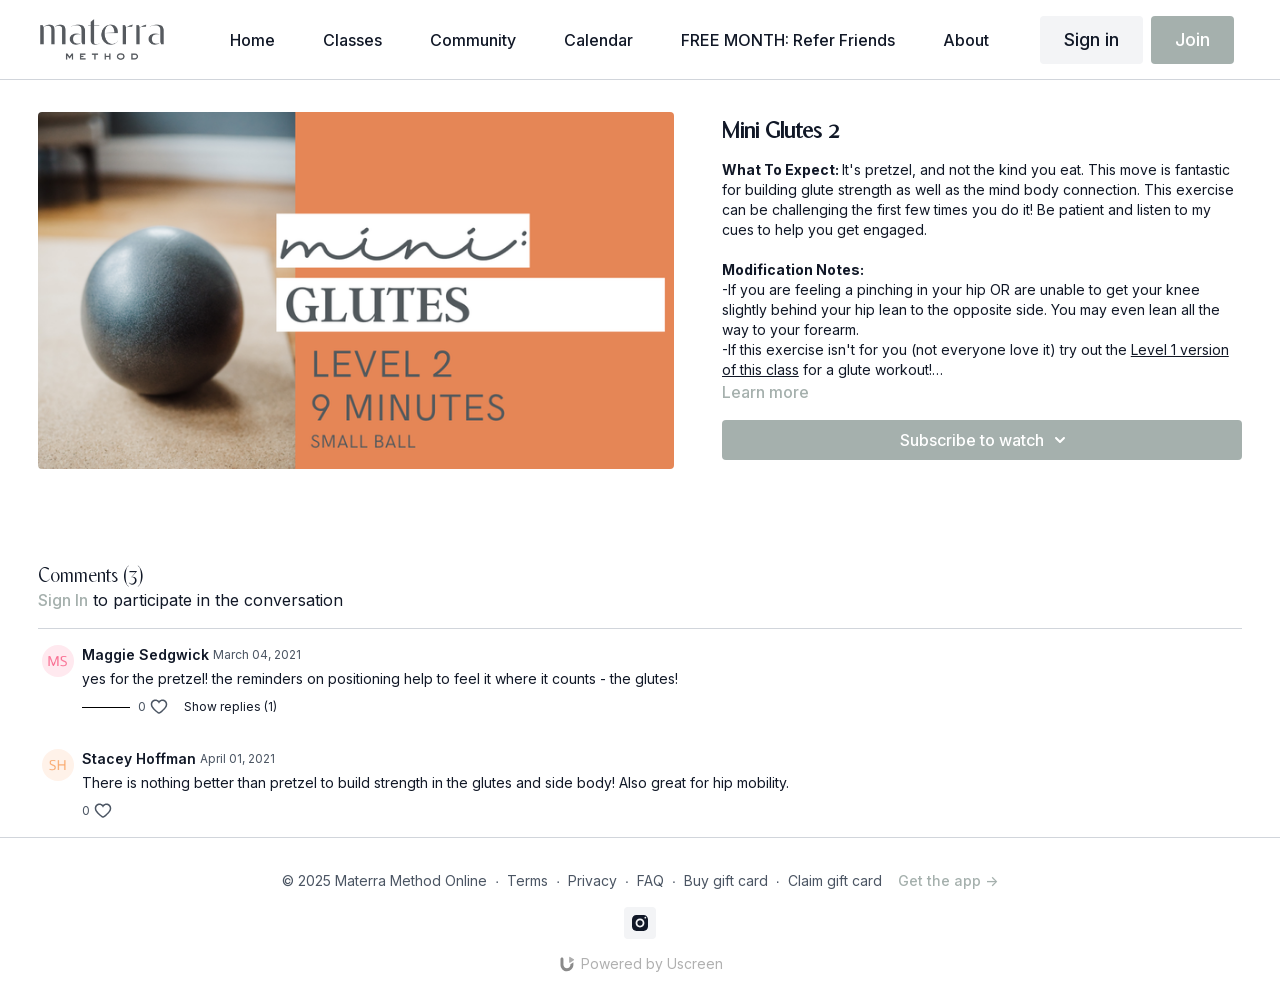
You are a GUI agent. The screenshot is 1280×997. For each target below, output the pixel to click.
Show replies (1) (230, 706)
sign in (63, 600)
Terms (527, 880)
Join (1192, 39)
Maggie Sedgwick (145, 654)
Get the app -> (948, 880)
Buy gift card (726, 880)
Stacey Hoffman (139, 758)
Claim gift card (835, 880)
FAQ (650, 880)
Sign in (1091, 39)
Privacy (592, 880)
